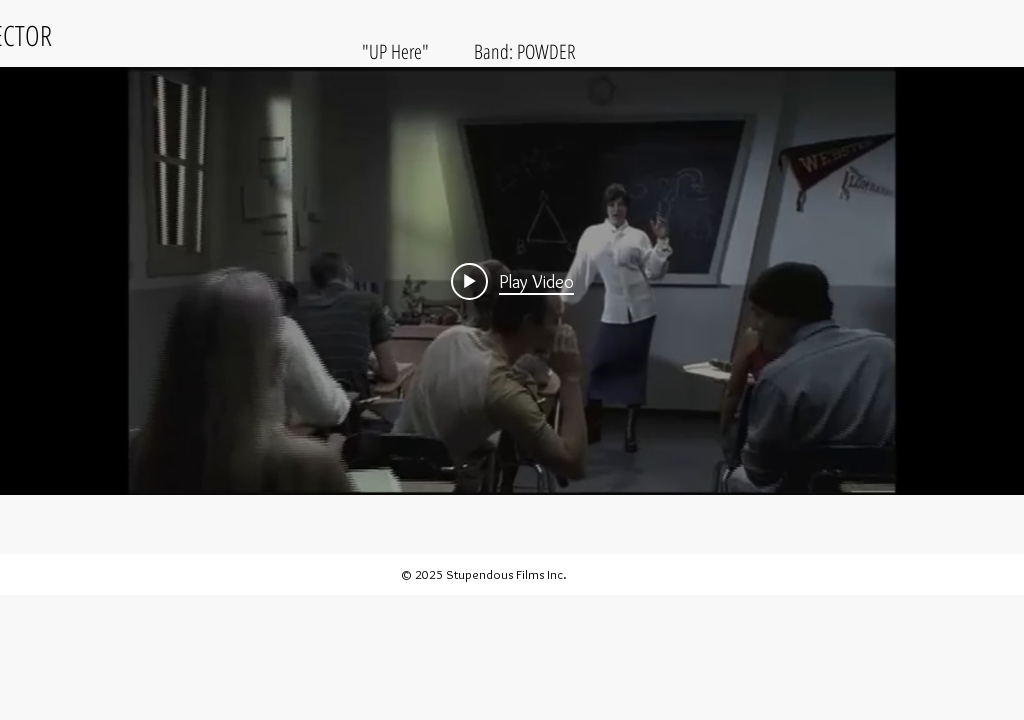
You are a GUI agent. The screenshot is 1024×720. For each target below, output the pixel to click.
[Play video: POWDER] (512, 281)
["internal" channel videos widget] (512, 281)
